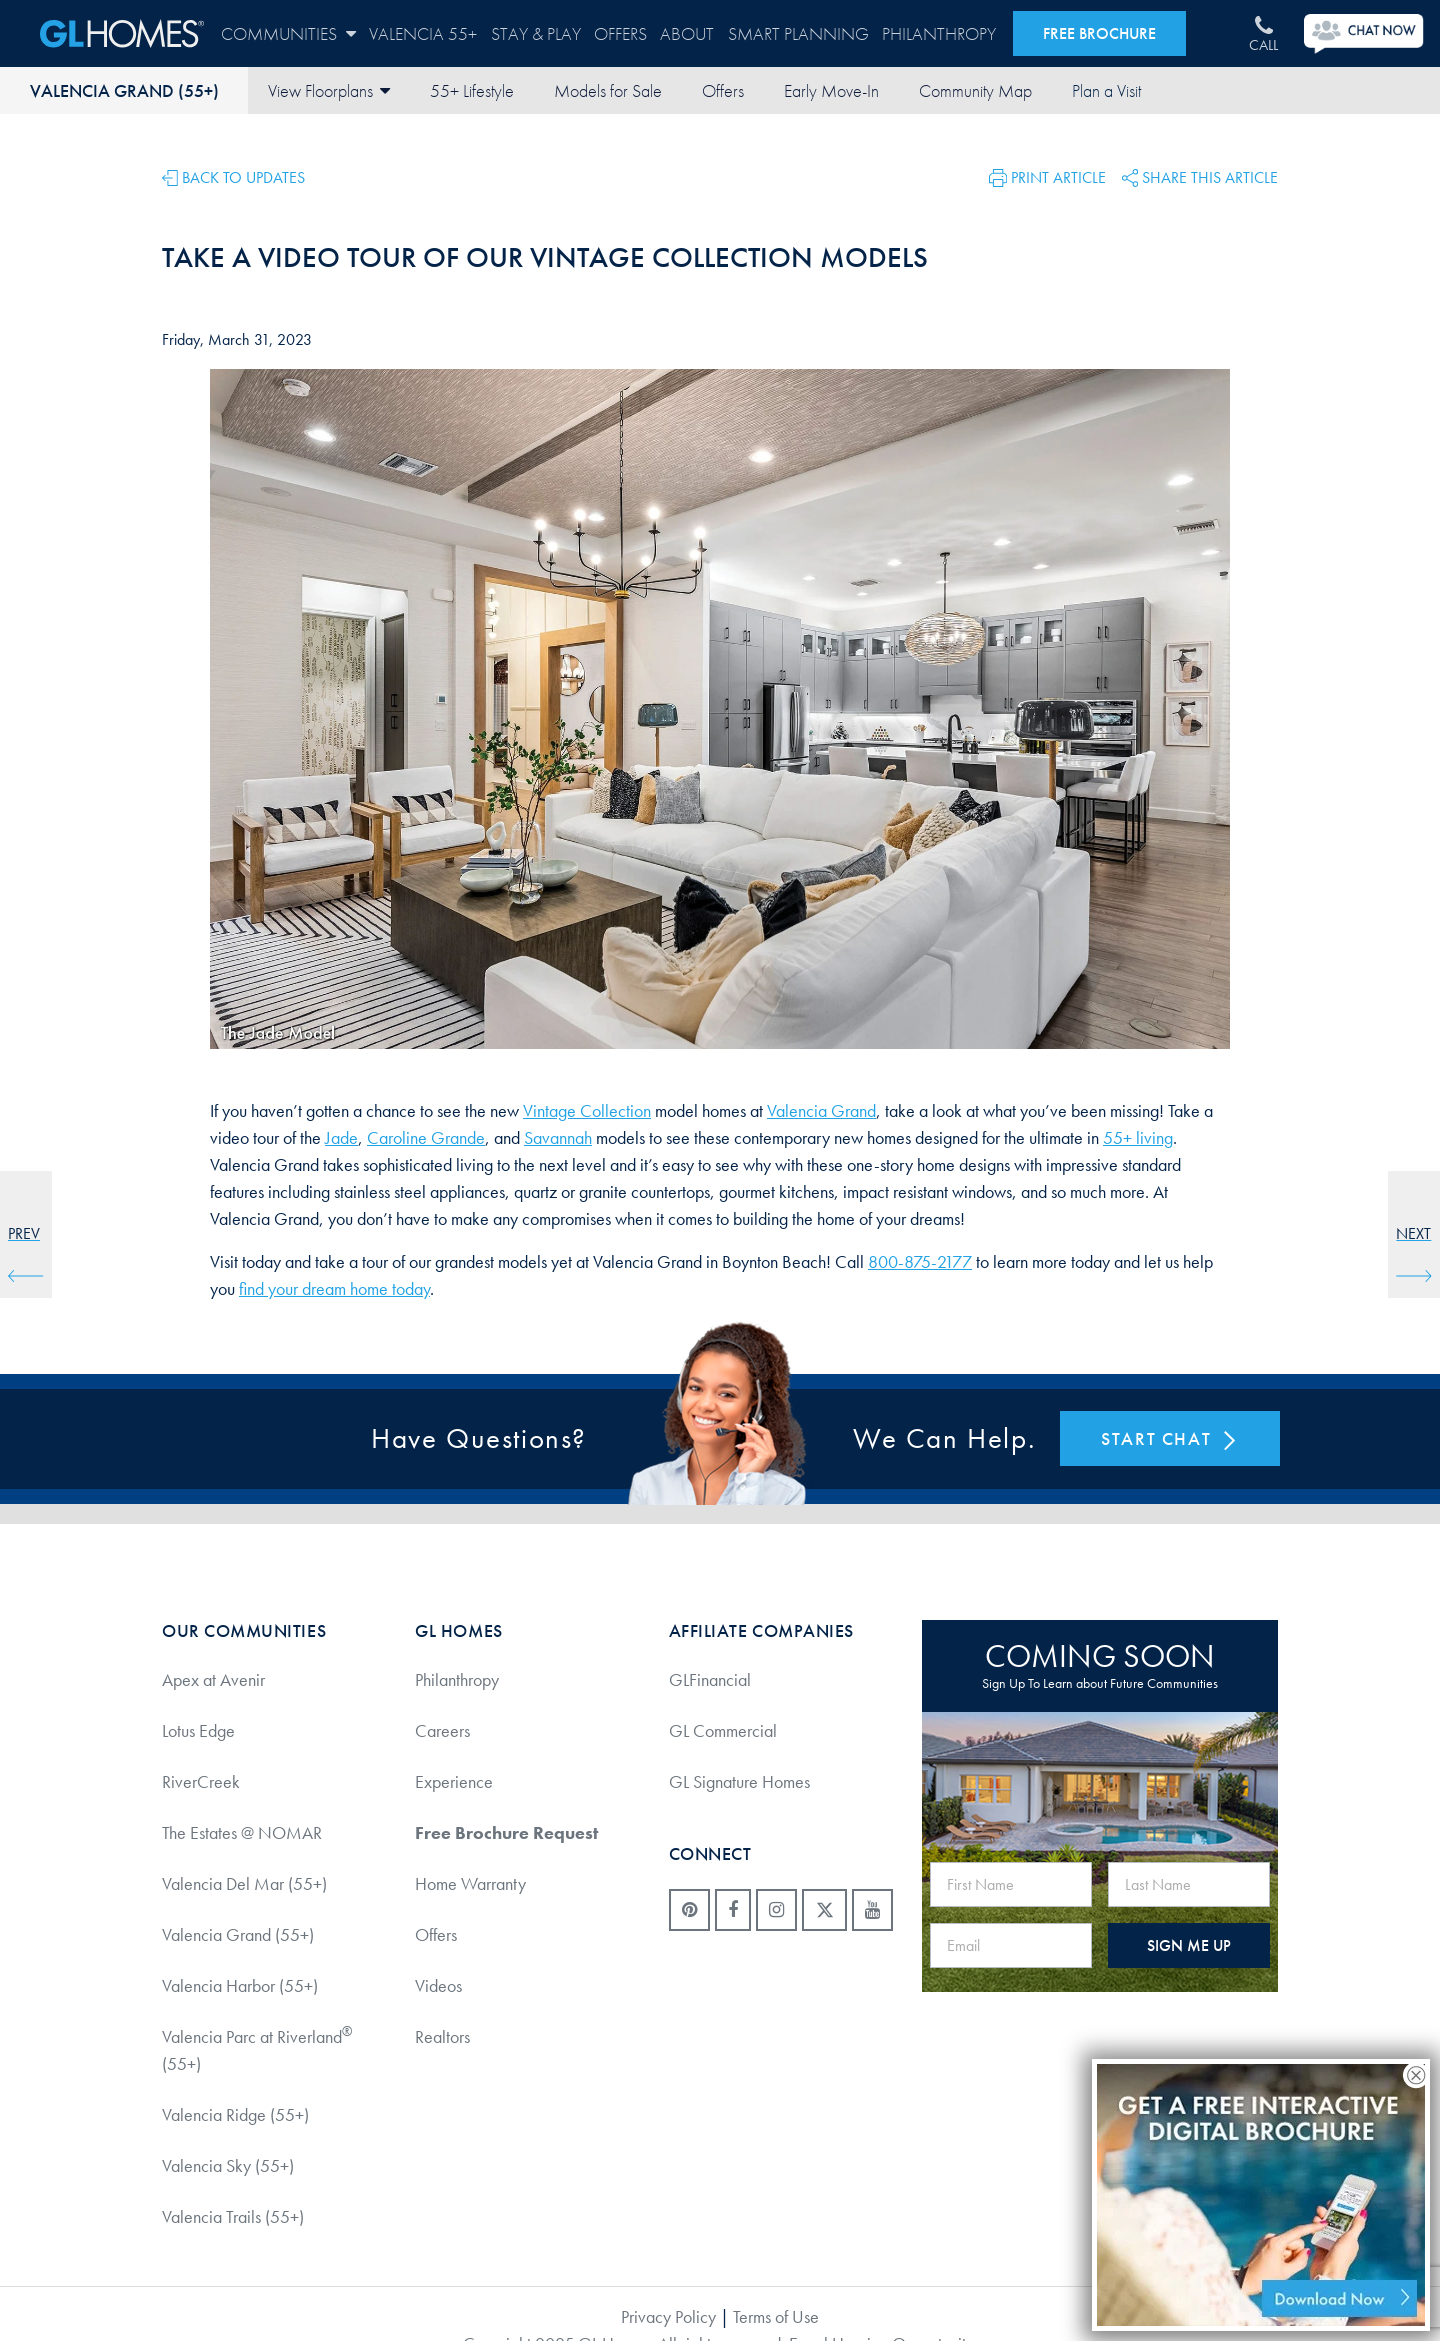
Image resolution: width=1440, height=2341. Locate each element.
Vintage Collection (587, 1110)
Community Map (975, 90)
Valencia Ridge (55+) (235, 2114)
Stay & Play (536, 33)
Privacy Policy (668, 2316)
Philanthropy (939, 33)
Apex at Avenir (213, 1679)
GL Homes (122, 33)
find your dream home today (334, 1288)
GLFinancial (710, 1679)
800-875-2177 (920, 1261)
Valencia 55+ (423, 33)
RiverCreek (201, 1781)
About (687, 33)
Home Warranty (470, 1883)
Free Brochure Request (506, 1832)
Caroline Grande (426, 1137)
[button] (1047, 176)
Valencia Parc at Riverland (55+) (257, 2049)
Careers (442, 1730)
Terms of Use (776, 2316)
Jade (341, 1137)
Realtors (442, 2036)
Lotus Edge (198, 1730)
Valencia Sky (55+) (228, 2165)
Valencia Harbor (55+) (240, 1985)
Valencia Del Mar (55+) (244, 1883)
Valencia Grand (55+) (124, 90)
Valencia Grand (821, 1110)
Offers (620, 33)
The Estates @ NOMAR (242, 1832)
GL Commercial (723, 1730)
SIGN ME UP (1189, 1945)
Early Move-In (831, 90)
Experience (454, 1781)
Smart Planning (798, 33)
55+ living (1138, 1137)
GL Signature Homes (739, 1781)
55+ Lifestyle (472, 90)
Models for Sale (608, 90)
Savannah (558, 1137)
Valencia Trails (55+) (233, 2216)
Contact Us (1105, 90)
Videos (438, 1985)
